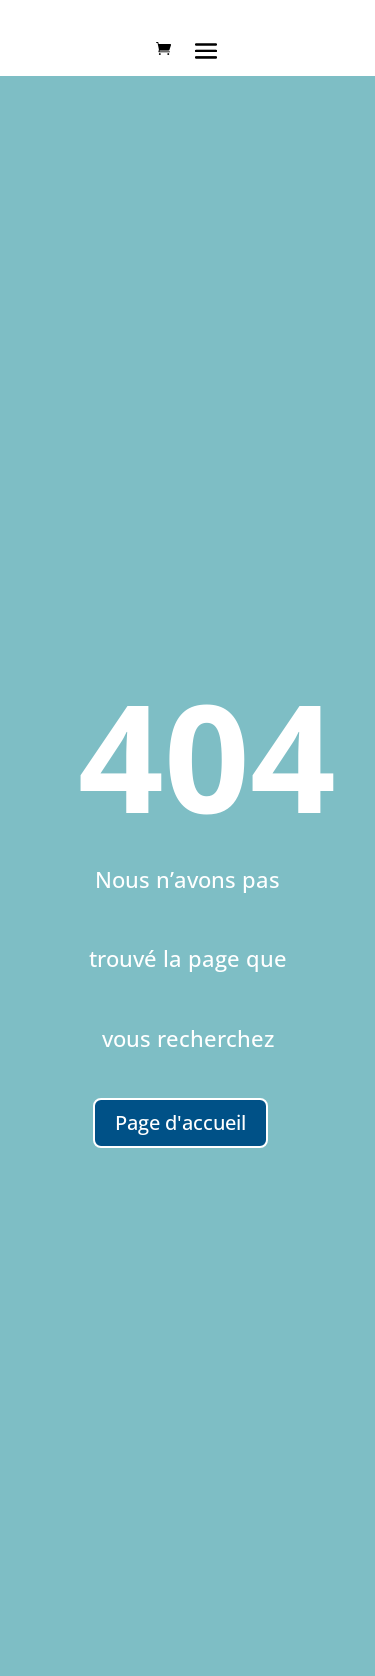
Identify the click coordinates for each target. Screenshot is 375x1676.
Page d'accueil (180, 1122)
